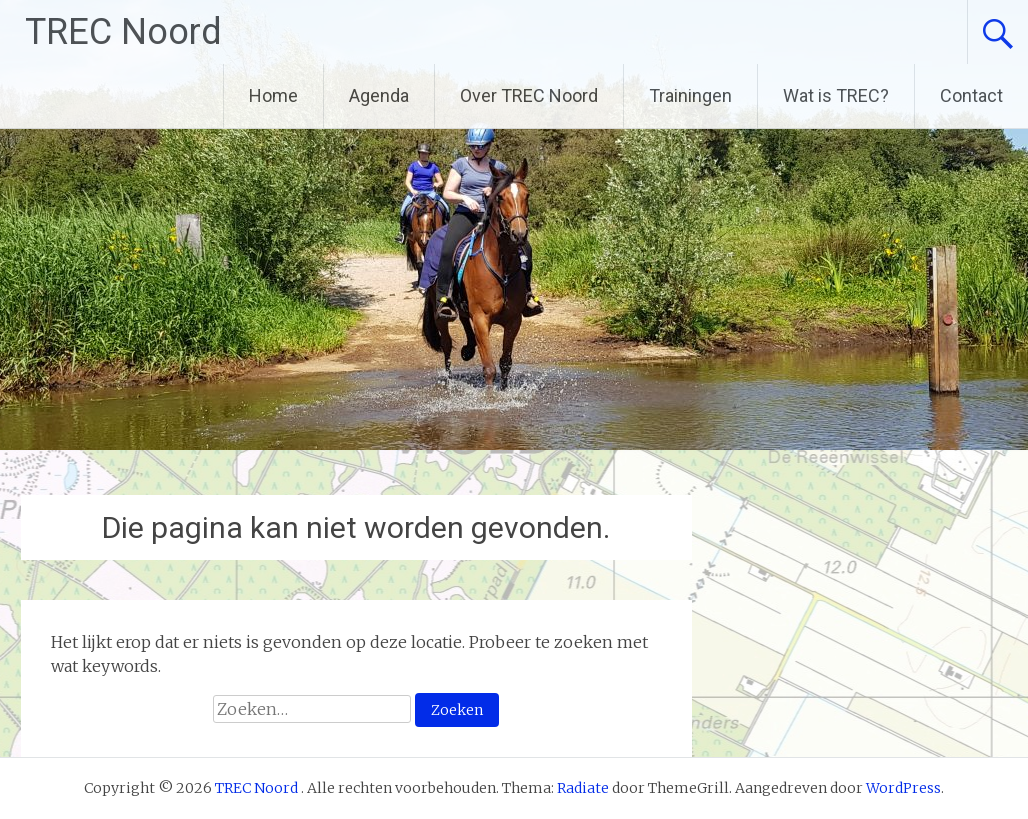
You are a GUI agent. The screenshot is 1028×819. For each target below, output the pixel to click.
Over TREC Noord (529, 95)
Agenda (379, 95)
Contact (971, 95)
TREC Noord (123, 32)
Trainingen (690, 95)
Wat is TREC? (836, 95)
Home (273, 95)
